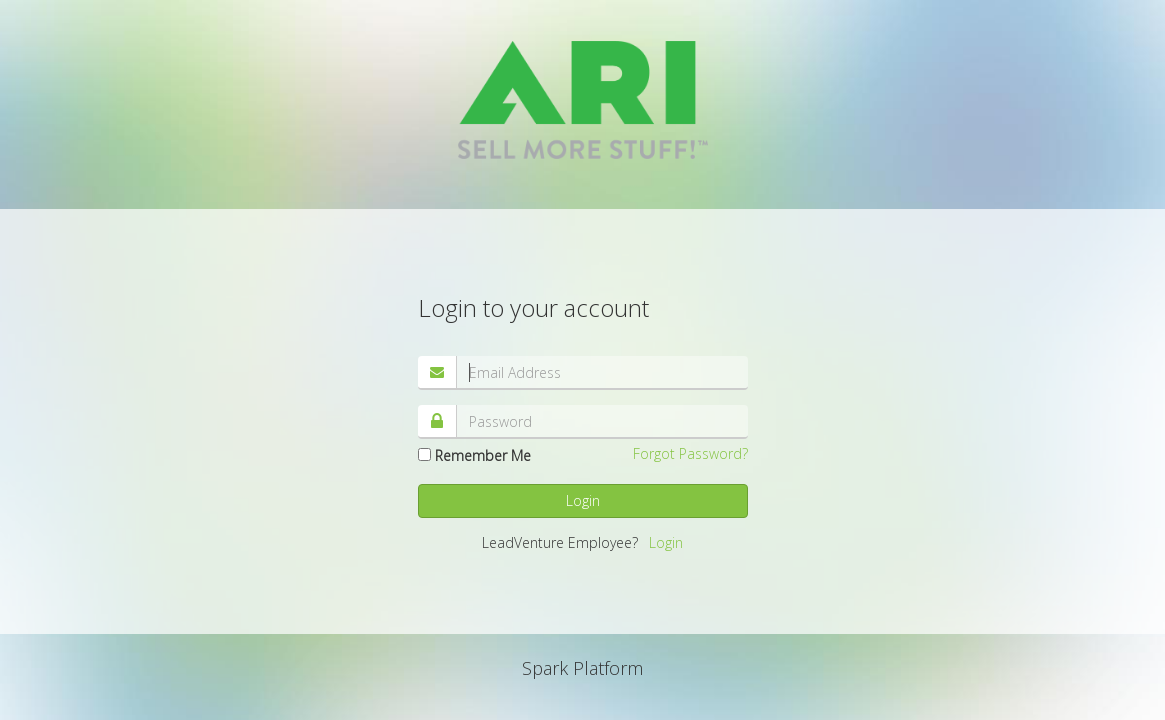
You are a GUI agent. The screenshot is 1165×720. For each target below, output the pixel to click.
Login (583, 500)
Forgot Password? (690, 453)
